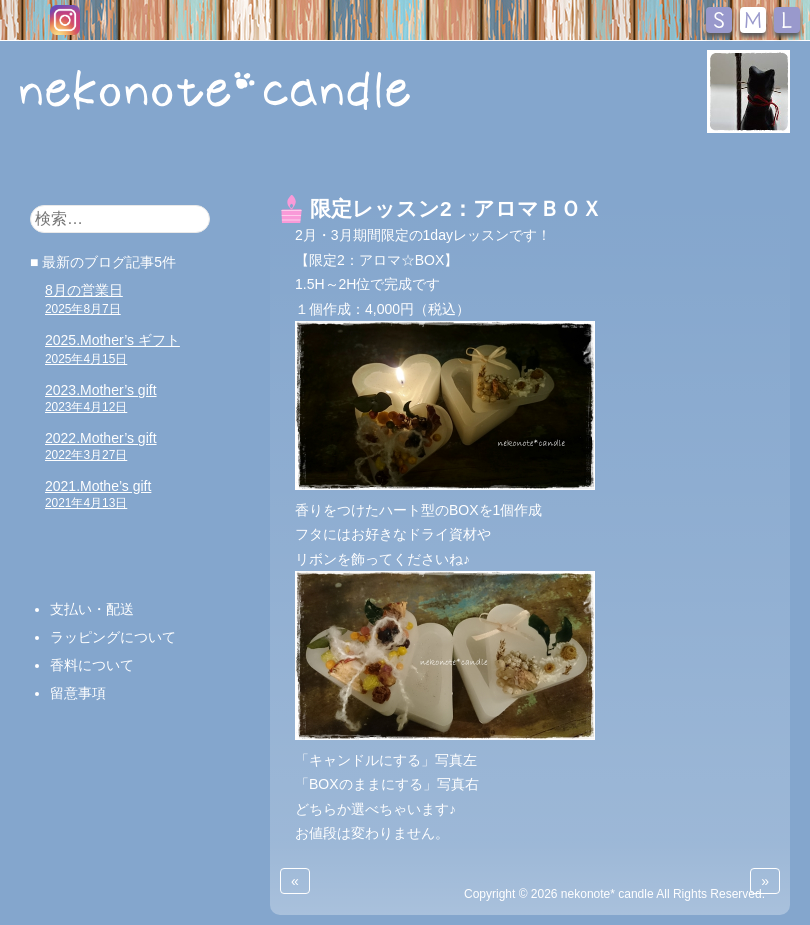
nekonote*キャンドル (222, 89)
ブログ (482, 164)
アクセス (687, 164)
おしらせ (127, 164)
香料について (92, 665)
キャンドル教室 (377, 164)
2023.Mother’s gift (101, 398)
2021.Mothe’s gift (98, 494)
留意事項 (78, 693)
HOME (52, 163)
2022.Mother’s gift (101, 446)
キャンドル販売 (239, 164)
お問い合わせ (581, 164)
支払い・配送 (92, 609)
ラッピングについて (113, 637)
